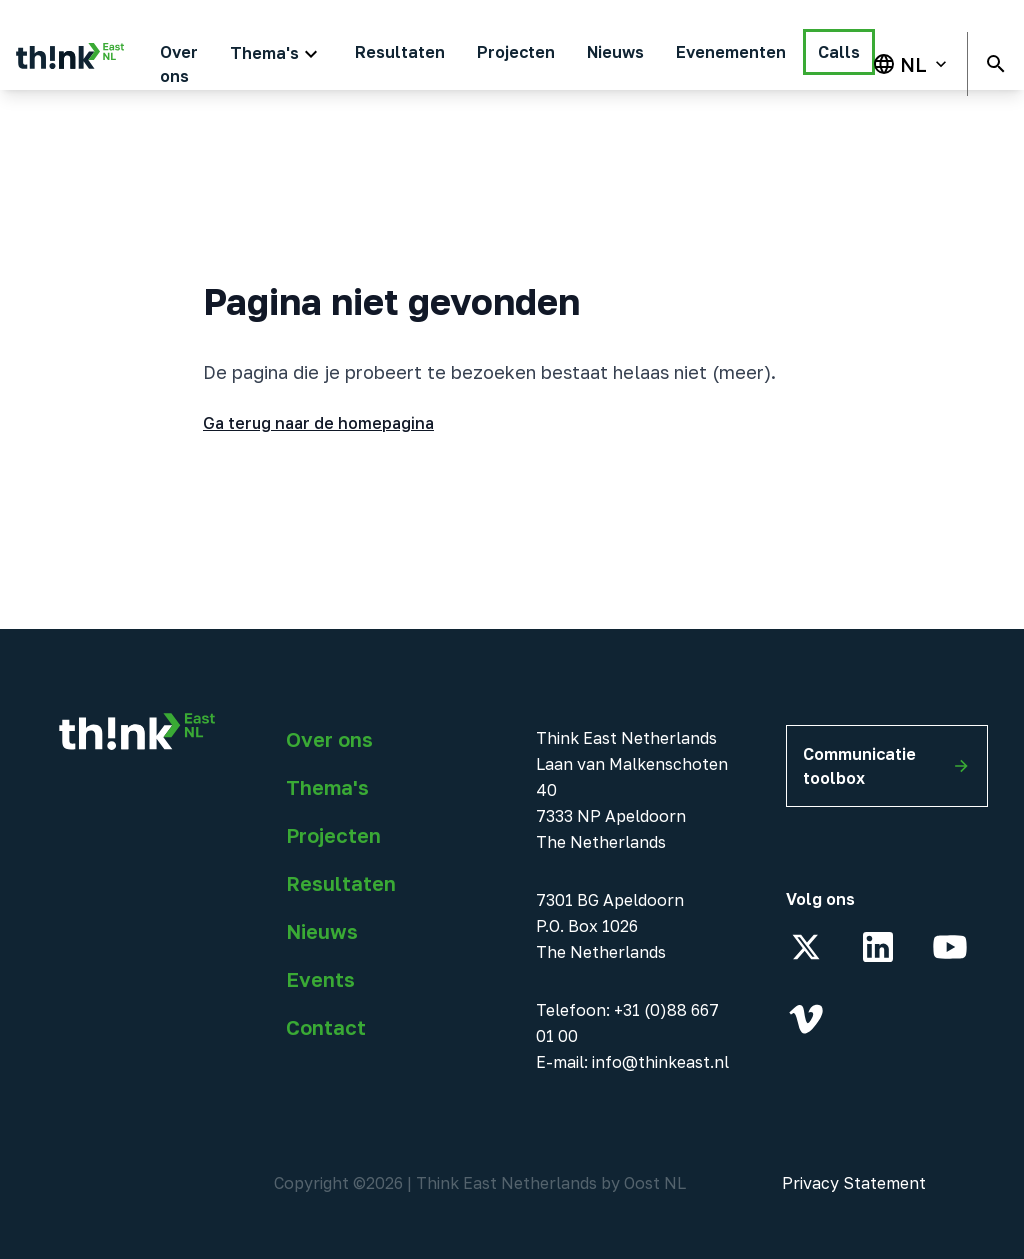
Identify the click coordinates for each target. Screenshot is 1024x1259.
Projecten (333, 835)
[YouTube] (950, 947)
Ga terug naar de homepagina (318, 423)
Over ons (329, 739)
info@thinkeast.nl (660, 1062)
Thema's (327, 787)
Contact (326, 1027)
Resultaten (341, 883)
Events (320, 979)
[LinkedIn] (878, 947)
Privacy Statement (854, 1183)
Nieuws (322, 931)
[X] (806, 947)
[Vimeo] (806, 1019)
